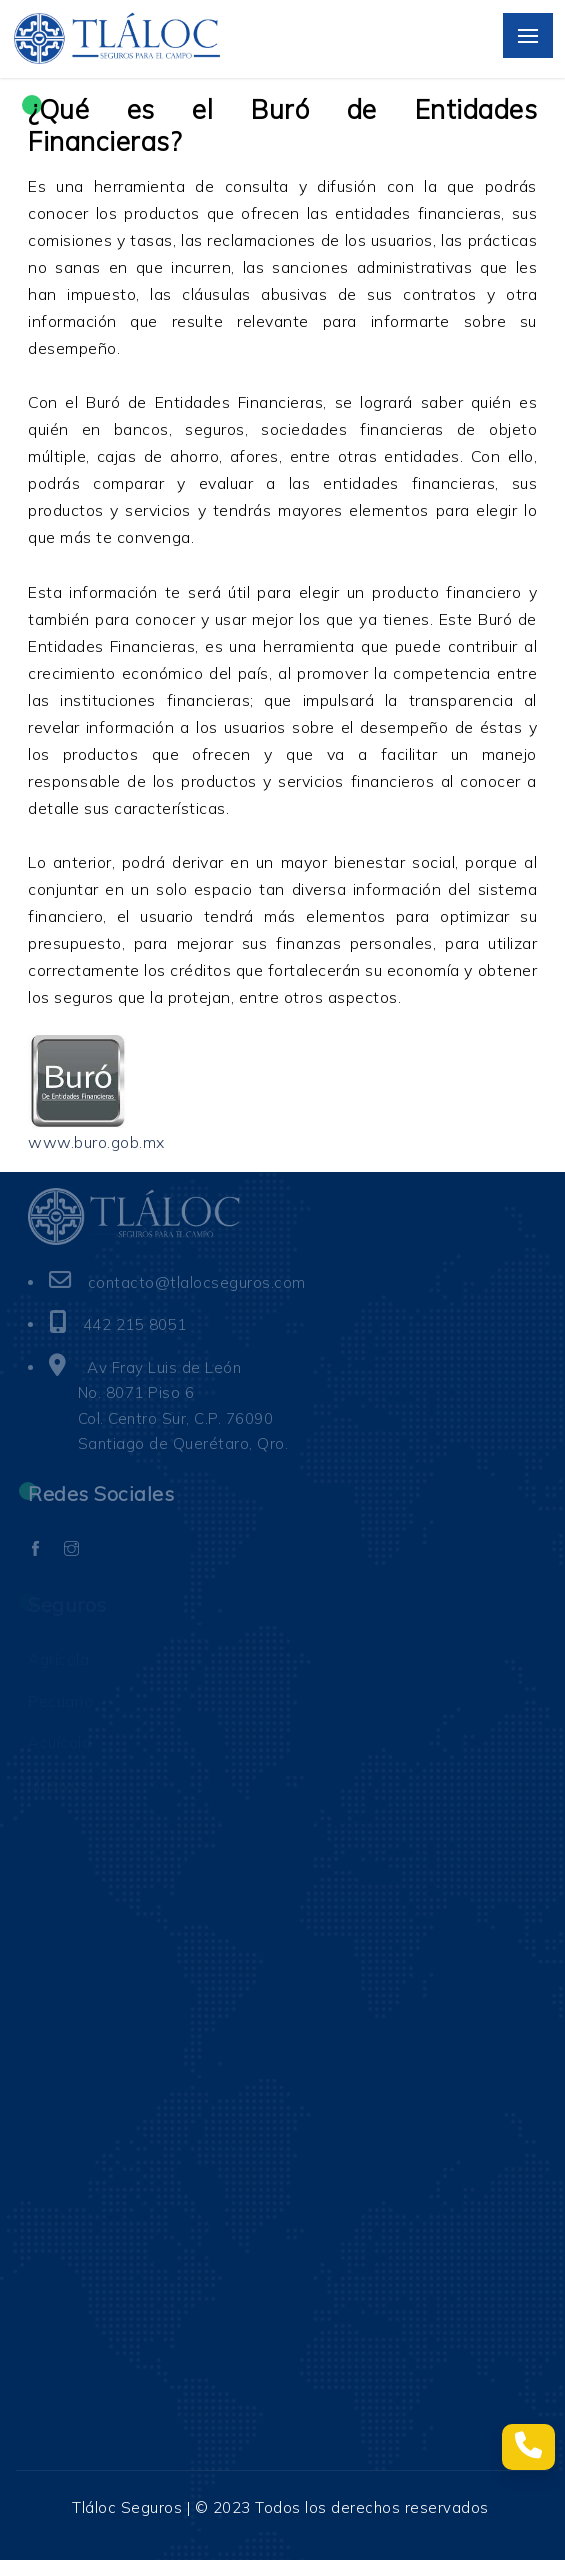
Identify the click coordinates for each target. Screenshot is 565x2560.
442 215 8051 (135, 1324)
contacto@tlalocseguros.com (197, 1282)
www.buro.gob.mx (96, 1142)
